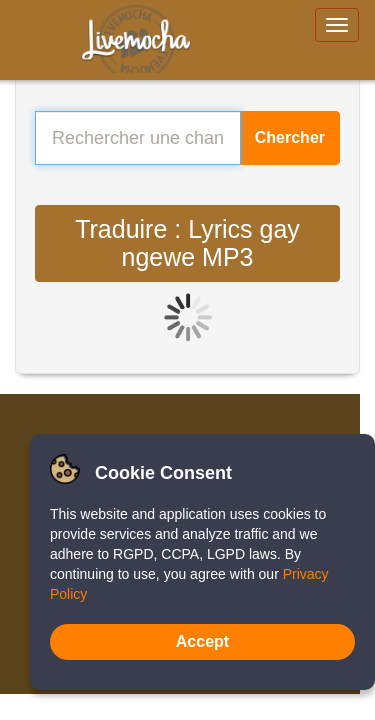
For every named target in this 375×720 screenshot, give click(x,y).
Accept (202, 641)
